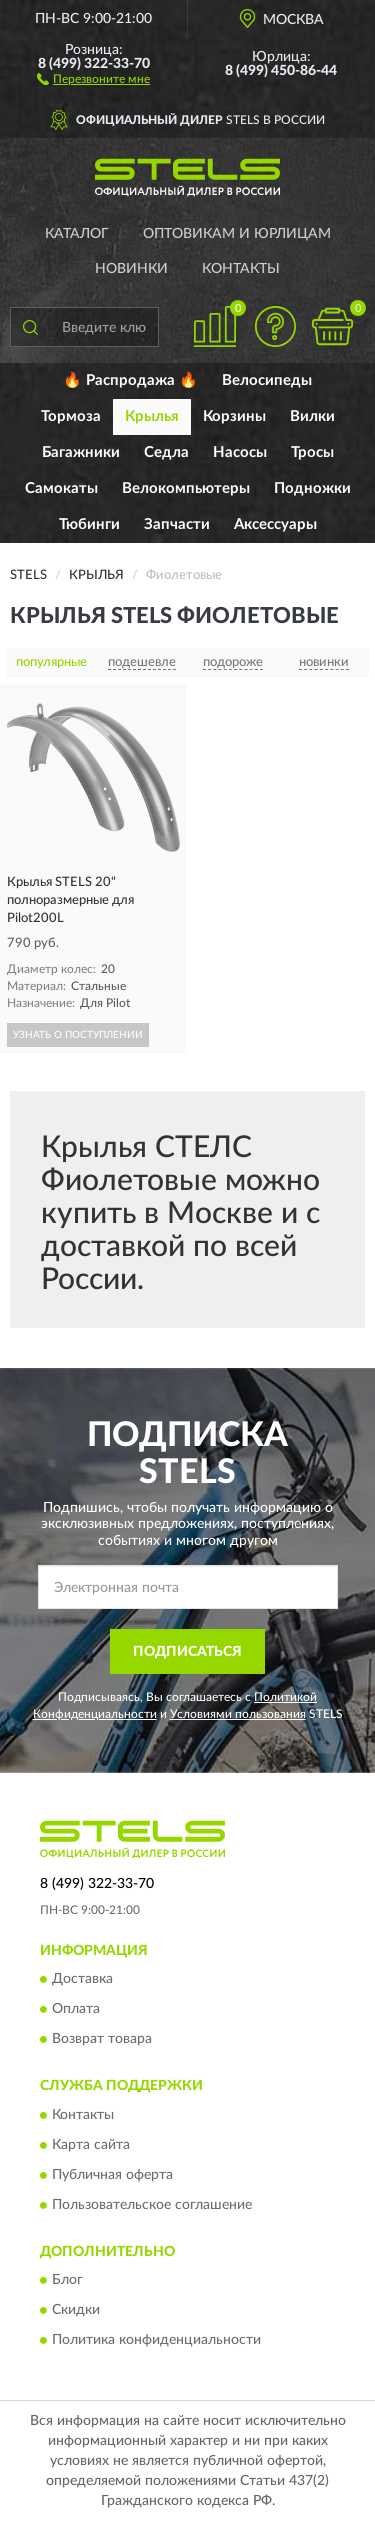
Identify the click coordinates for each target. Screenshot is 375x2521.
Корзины (234, 416)
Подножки (312, 488)
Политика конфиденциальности (156, 2341)
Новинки (131, 269)
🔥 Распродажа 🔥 (130, 380)
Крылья (152, 416)
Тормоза (71, 416)
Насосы (240, 452)
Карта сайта (91, 2145)
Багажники (81, 452)
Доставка (82, 1980)
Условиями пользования (238, 1714)
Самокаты (61, 488)
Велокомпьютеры (186, 488)
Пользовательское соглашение (152, 2205)
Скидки (76, 2311)
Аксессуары (275, 524)
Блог (67, 2281)
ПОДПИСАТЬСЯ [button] (187, 1652)
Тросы (312, 452)
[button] (93, 78)
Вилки (312, 416)
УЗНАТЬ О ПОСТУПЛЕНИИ (78, 1035)
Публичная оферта (112, 2175)
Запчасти (177, 524)
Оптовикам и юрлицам (237, 234)
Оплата (76, 2010)
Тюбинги (89, 524)
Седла (166, 452)
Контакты (241, 269)
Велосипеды (267, 380)
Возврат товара (102, 2040)
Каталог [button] (77, 234)
